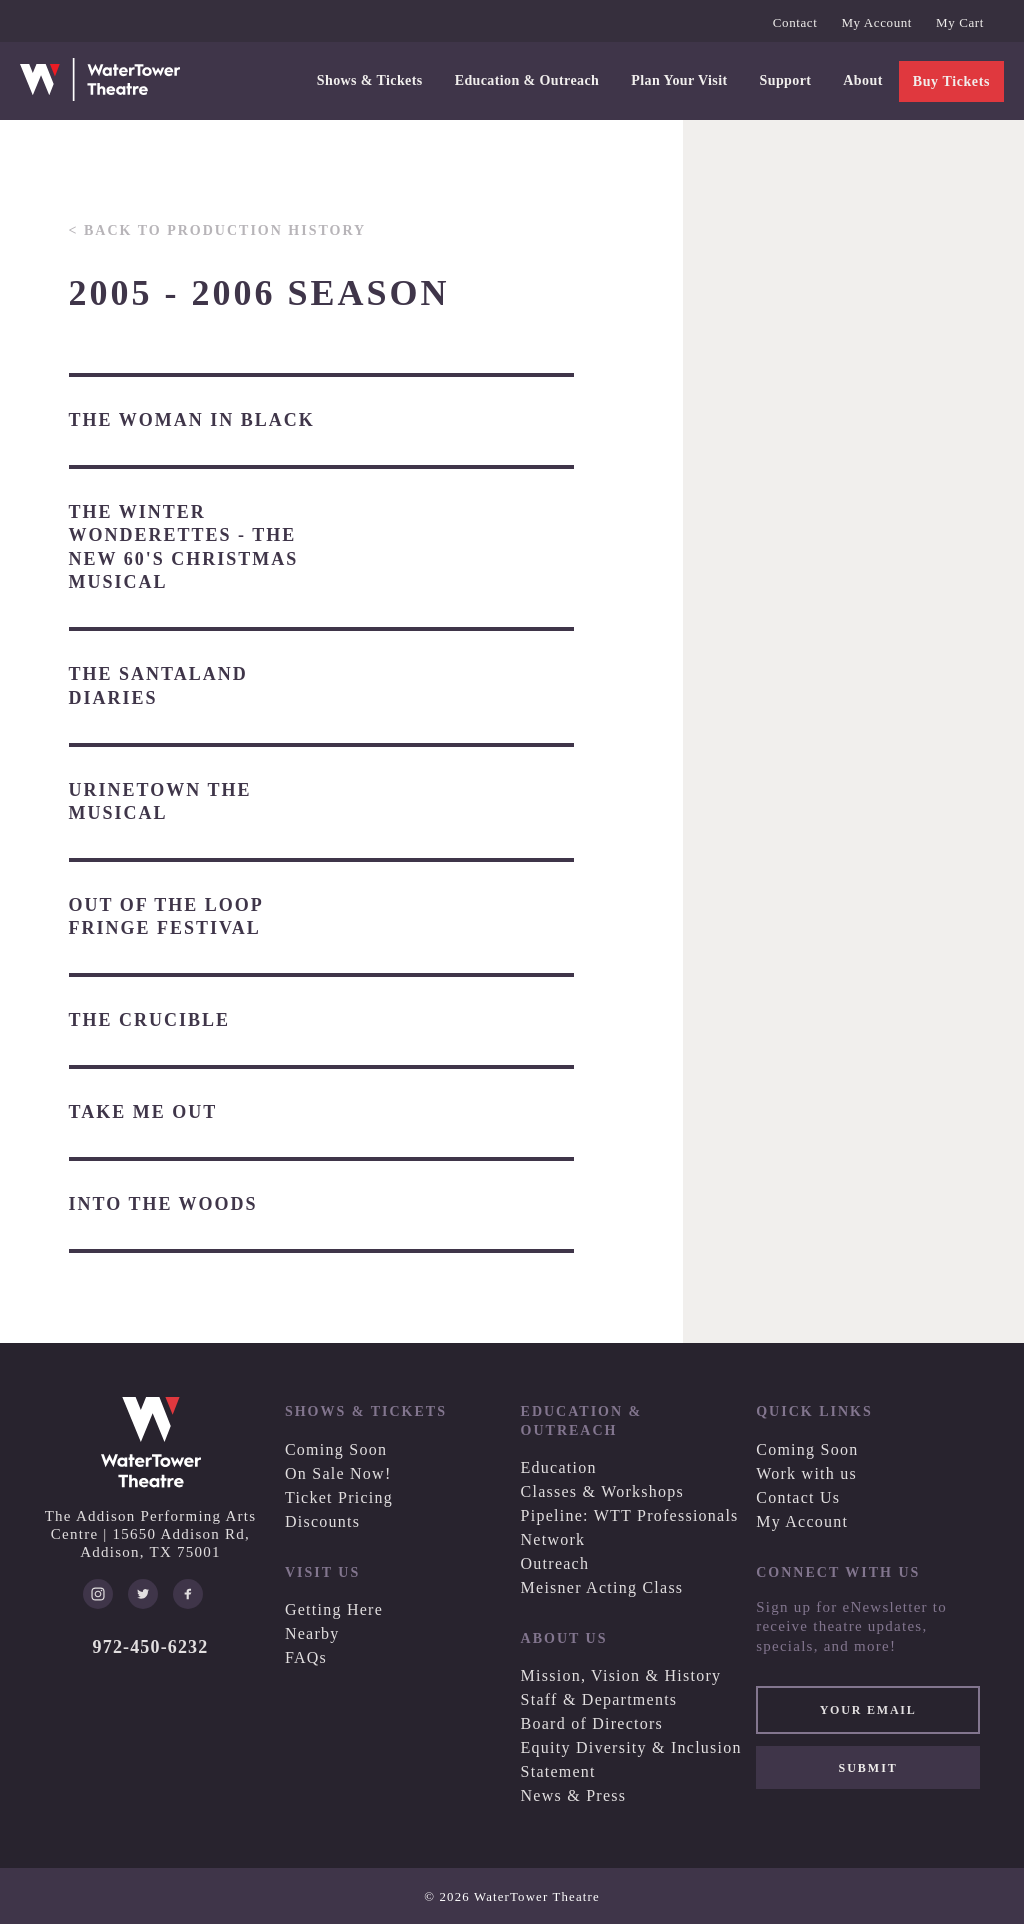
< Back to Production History (218, 230)
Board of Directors (592, 1723)
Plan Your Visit (679, 80)
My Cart (960, 22)
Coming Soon (336, 1449)
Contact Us (798, 1497)
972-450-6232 (151, 1647)
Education (559, 1467)
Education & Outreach (527, 80)
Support (786, 80)
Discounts (322, 1521)
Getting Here (334, 1609)
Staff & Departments (599, 1699)
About (862, 80)
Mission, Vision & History (621, 1675)
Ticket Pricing (339, 1497)
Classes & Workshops (603, 1491)
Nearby (312, 1633)
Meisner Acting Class (602, 1587)
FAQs (306, 1657)
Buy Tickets (951, 81)
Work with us (806, 1473)
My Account (876, 22)
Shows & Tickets (370, 80)
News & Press (574, 1795)
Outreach (555, 1563)
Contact (795, 22)
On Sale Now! (338, 1473)
